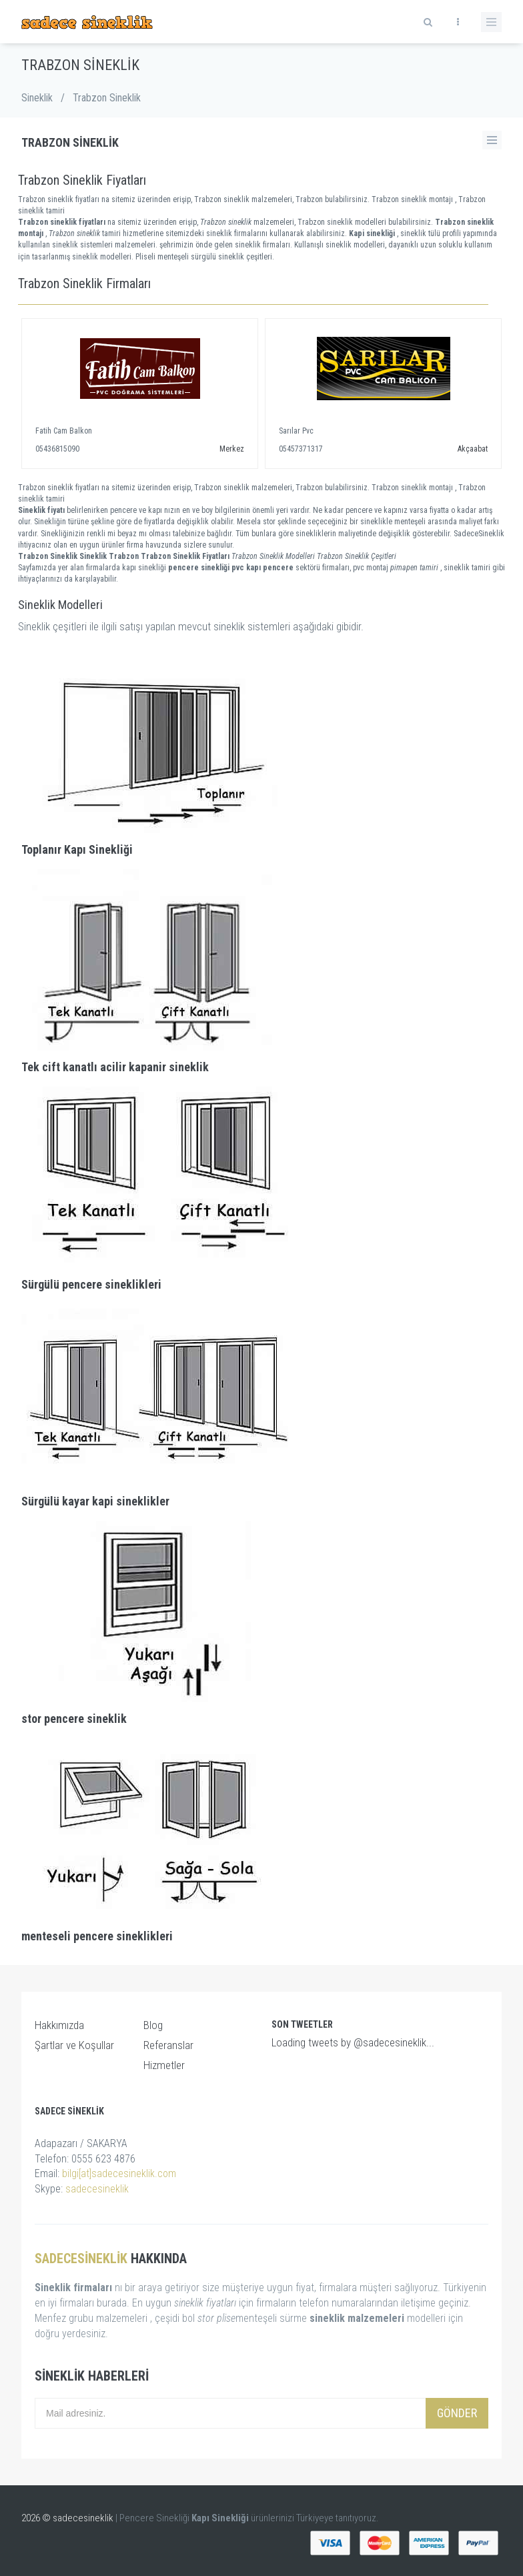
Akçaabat (473, 449)
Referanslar (168, 2045)
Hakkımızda (59, 2025)
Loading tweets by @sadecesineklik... (353, 2042)
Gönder (457, 2413)
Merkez (231, 449)
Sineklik (37, 97)
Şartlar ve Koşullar (74, 2045)
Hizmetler (164, 2065)
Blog (153, 2025)
